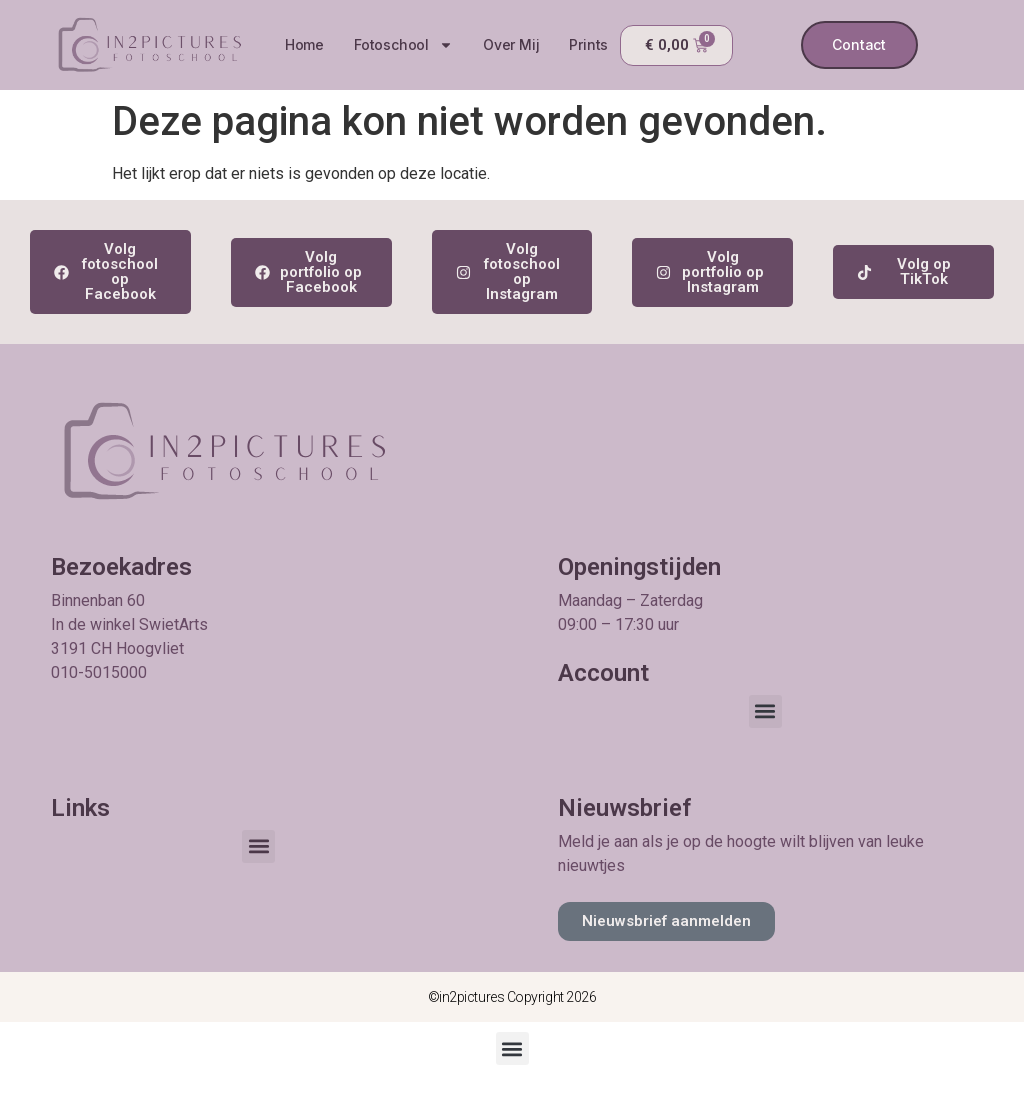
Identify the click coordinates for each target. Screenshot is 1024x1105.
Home (303, 44)
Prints (588, 44)
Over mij (511, 44)
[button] (765, 711)
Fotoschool (403, 45)
